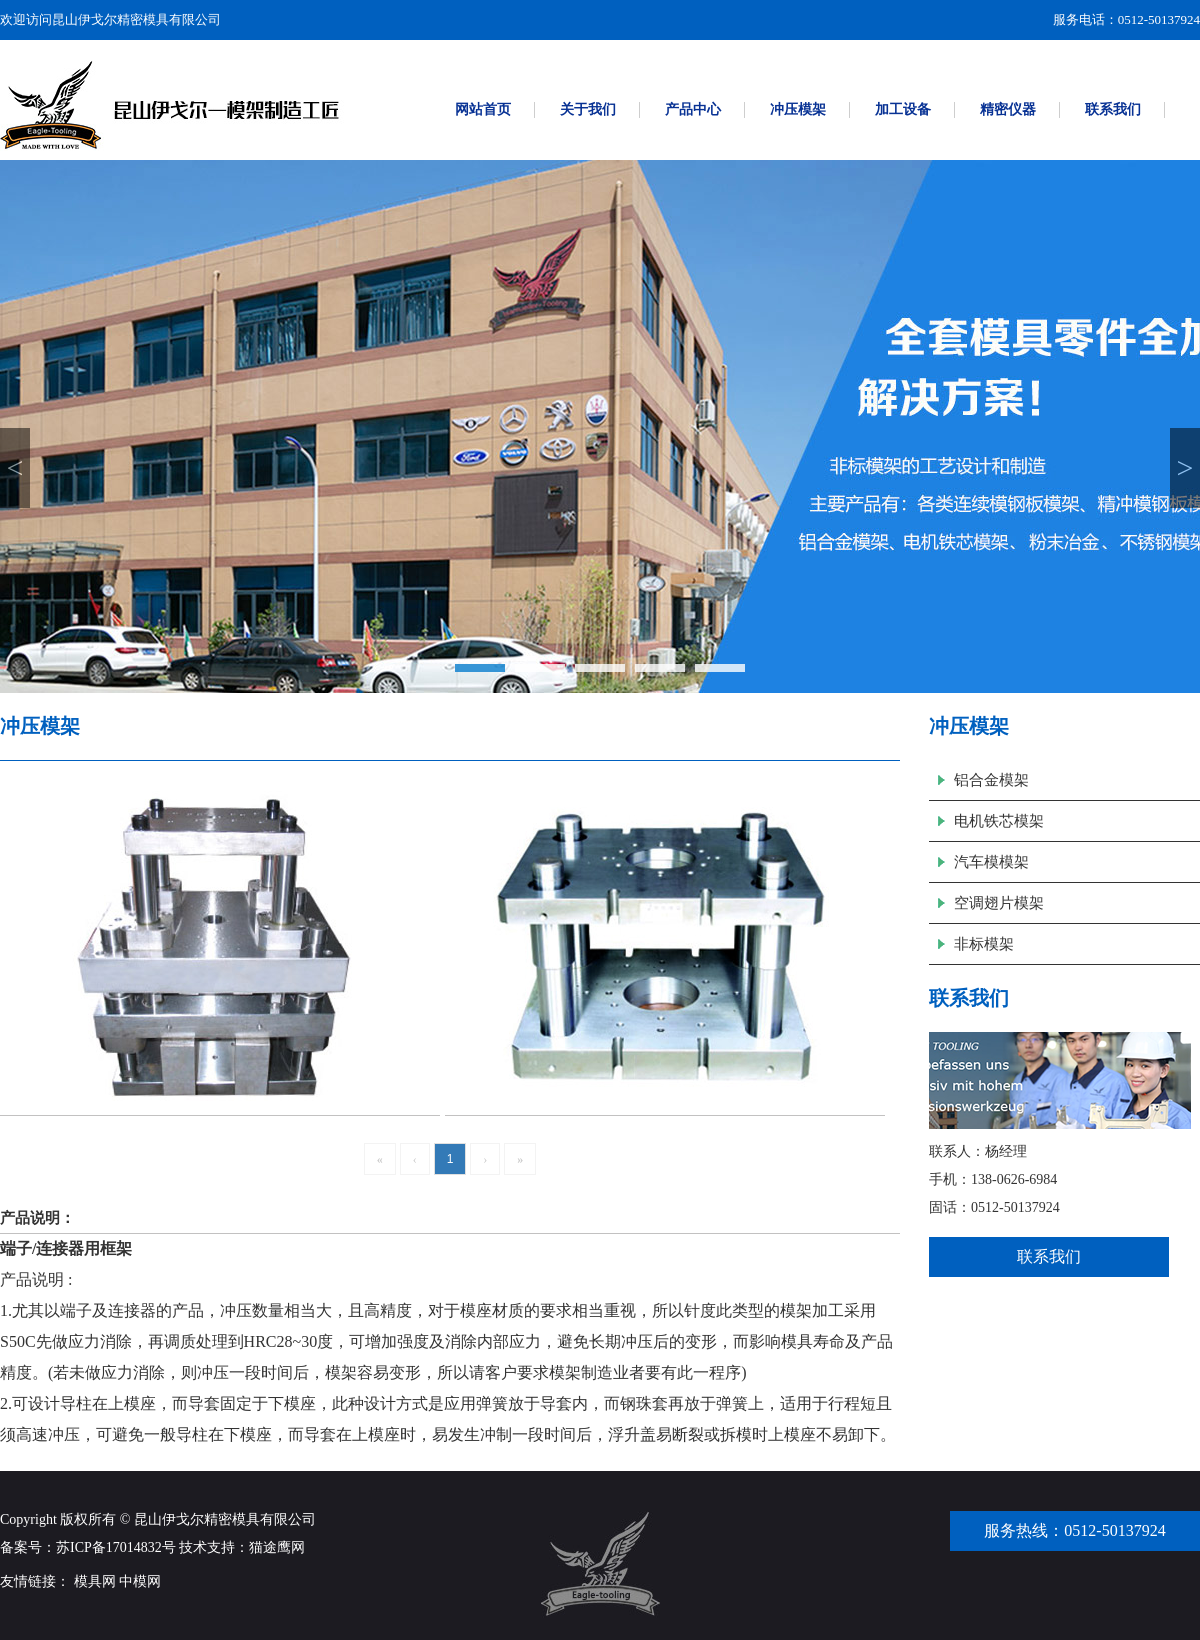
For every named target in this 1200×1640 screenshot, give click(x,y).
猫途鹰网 (277, 1547)
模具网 (95, 1581)
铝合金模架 (991, 780)
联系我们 (1049, 1256)
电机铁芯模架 (999, 821)
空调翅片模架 (999, 903)
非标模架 (984, 944)
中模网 (140, 1581)
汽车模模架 (991, 862)
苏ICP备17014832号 (116, 1547)
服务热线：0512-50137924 (1074, 1530)
